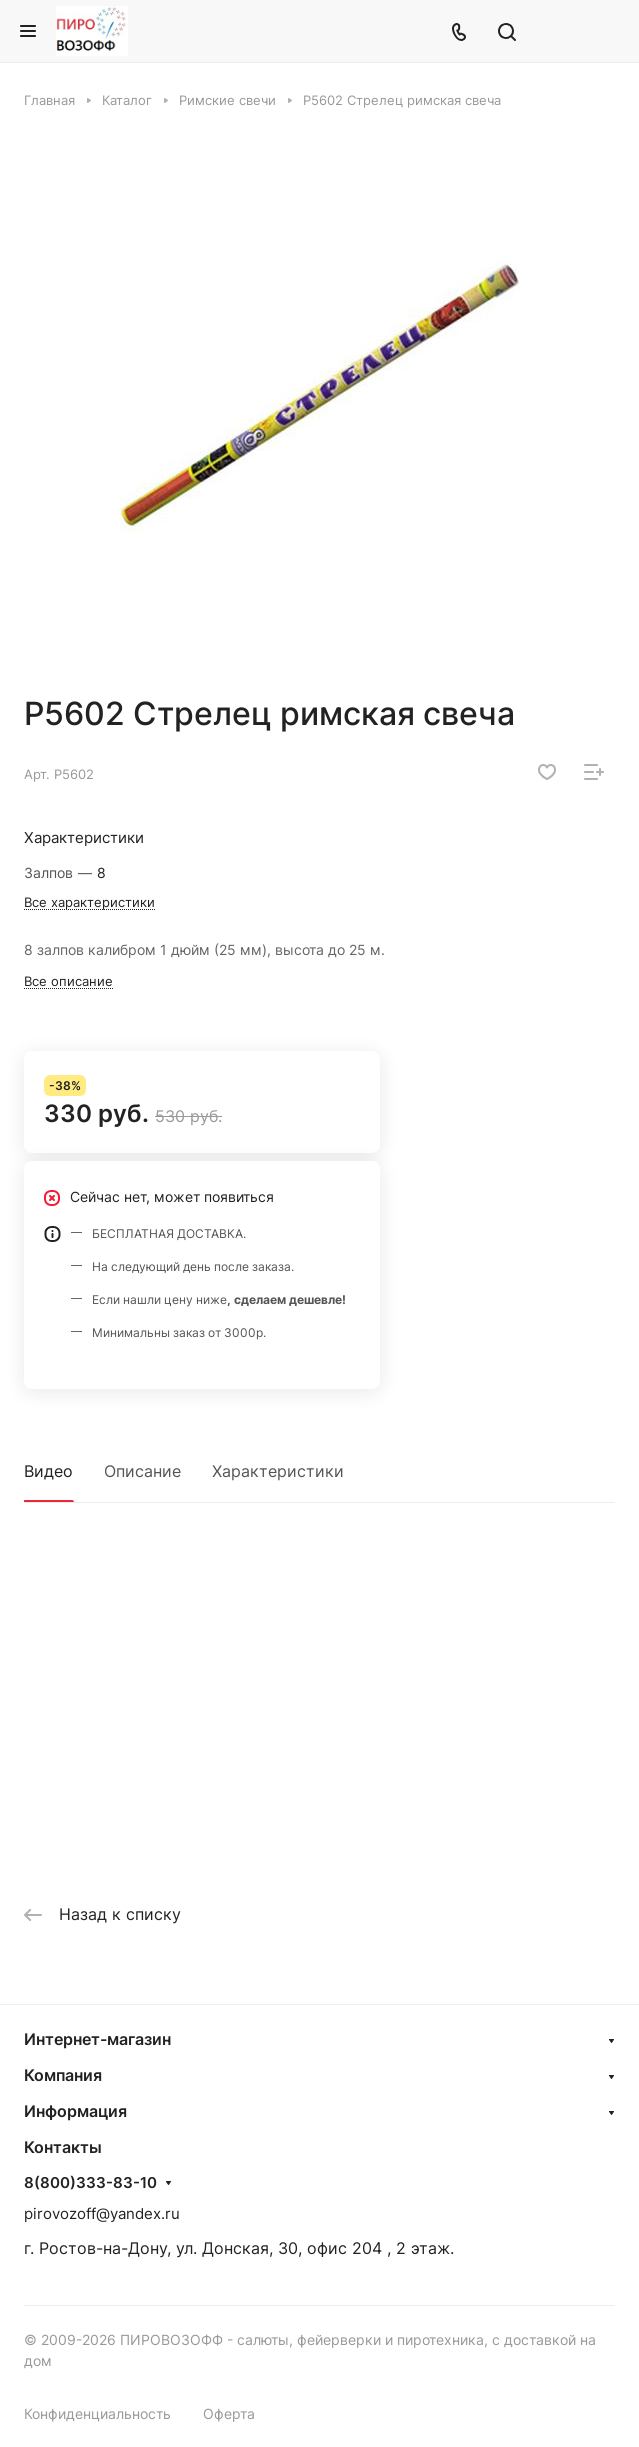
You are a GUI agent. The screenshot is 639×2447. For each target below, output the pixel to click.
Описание (142, 1471)
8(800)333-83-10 (90, 2183)
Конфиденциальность (97, 2413)
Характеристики (278, 1471)
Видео (48, 1471)
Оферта (229, 2413)
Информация (75, 2111)
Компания (63, 2075)
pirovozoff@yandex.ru (102, 2213)
